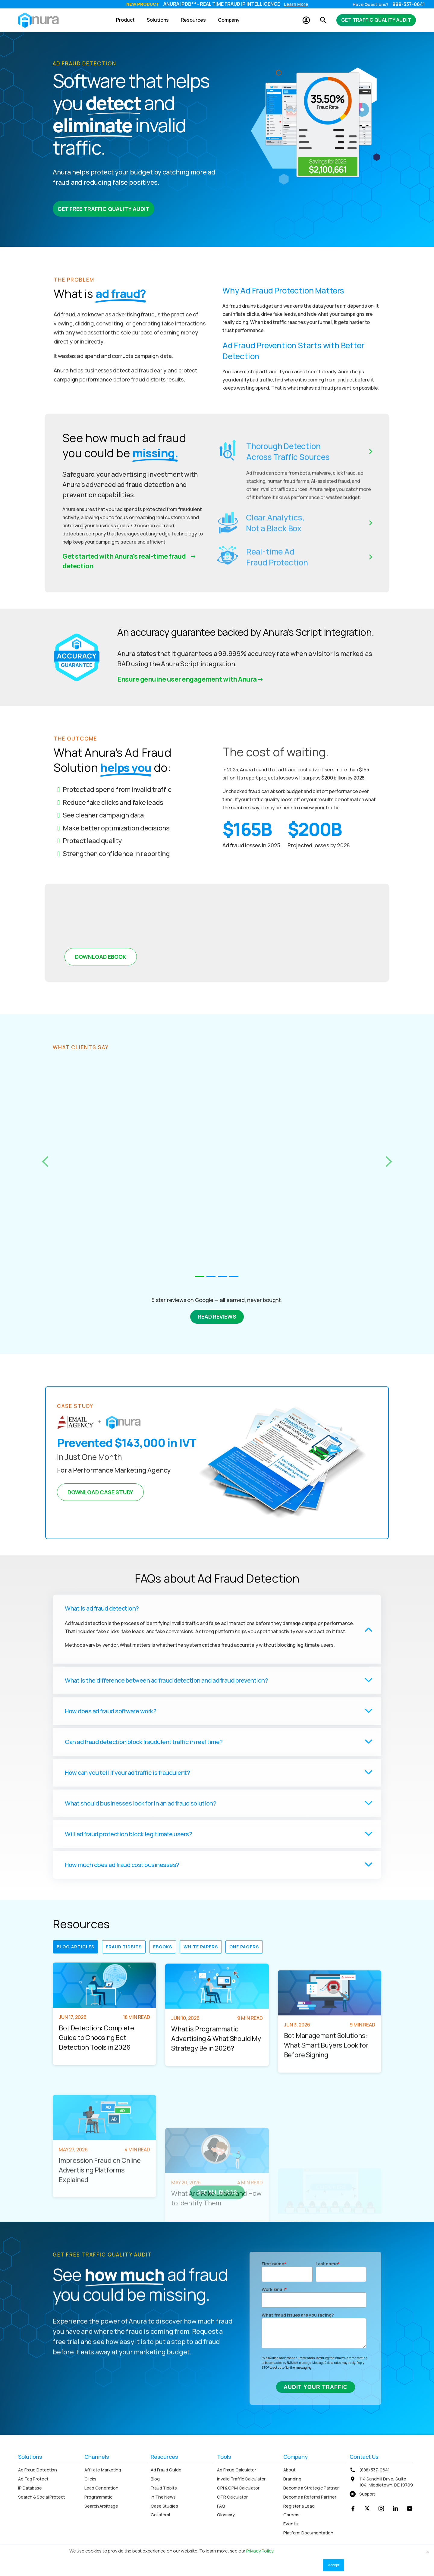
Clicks (90, 2479)
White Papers (201, 1947)
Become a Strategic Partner (311, 2488)
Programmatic (98, 2497)
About (289, 2470)
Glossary (226, 2515)
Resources (193, 20)
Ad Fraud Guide (166, 2470)
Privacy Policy (259, 2551)
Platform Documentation (308, 2533)
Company (229, 20)
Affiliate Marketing (102, 2470)
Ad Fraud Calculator (236, 2470)
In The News (163, 2497)
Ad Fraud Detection (37, 2470)
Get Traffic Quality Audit (376, 20)
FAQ (221, 2506)
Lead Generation (101, 2488)
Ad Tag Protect (33, 2479)
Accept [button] (333, 2565)
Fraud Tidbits (124, 1947)
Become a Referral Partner (309, 2497)
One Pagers (244, 1947)
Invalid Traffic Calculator (241, 2479)
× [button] (427, 2552)
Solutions (158, 20)
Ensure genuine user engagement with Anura (187, 679)
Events (290, 2524)
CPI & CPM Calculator (238, 2488)
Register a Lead (299, 2506)
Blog (155, 2479)
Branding (292, 2479)
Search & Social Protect (41, 2497)
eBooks (162, 1947)
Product (125, 20)
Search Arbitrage (101, 2506)
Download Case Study (100, 1492)
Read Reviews (217, 1316)
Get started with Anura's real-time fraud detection (124, 561)
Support (367, 2494)
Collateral (160, 2515)
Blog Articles (75, 1947)
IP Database (30, 2488)
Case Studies (164, 2506)
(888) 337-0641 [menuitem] (374, 2470)
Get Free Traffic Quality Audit (103, 208)
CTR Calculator (232, 2497)
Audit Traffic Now (260, 4)
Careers (291, 2515)
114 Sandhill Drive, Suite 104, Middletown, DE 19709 (386, 2482)
